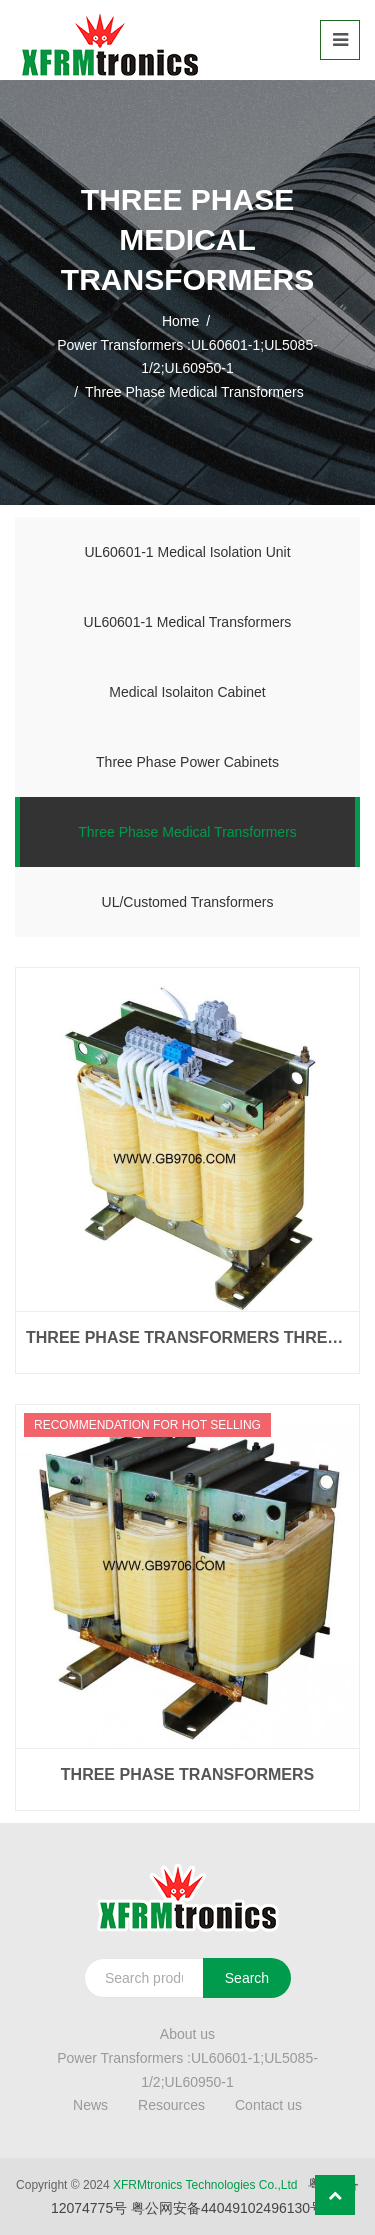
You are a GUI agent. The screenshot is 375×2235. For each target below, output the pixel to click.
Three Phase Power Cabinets (187, 762)
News (90, 2105)
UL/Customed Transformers (188, 902)
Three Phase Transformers (187, 1774)
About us (187, 2034)
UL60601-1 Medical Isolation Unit (187, 552)
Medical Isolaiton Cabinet (187, 692)
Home (180, 321)
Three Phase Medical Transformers (187, 832)
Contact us (268, 2105)
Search (247, 1978)
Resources (171, 2105)
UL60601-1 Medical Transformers (188, 622)
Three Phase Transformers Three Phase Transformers (187, 1337)
